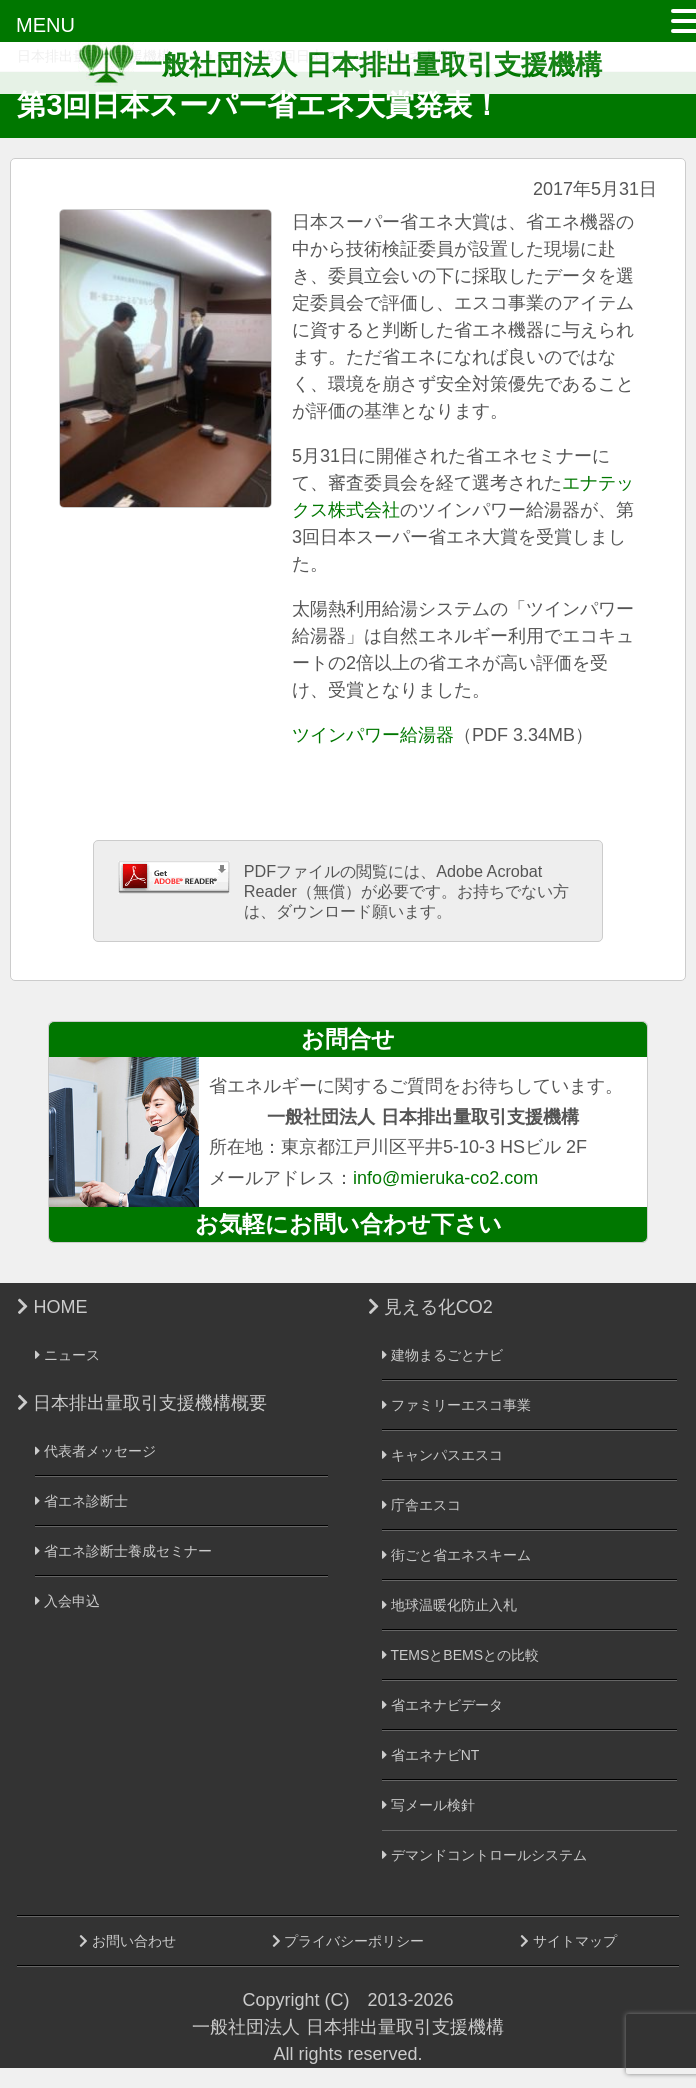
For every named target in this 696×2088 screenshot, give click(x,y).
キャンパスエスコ (442, 1455)
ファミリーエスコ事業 (456, 1405)
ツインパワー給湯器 (373, 735)
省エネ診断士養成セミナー (123, 1551)
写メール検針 (428, 1805)
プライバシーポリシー (348, 1941)
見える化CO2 (430, 1307)
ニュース (67, 1355)
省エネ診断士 (81, 1501)
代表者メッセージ (95, 1451)
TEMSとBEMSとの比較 (460, 1655)
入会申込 (67, 1601)
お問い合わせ (127, 1941)
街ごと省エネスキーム (456, 1555)
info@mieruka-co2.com (445, 1178)
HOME (52, 1307)
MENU (45, 25)
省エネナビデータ (442, 1705)
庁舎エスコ (421, 1505)
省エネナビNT (431, 1755)
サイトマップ (568, 1941)
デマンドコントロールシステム (484, 1855)
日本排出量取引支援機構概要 (142, 1403)
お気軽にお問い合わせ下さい (348, 1224)
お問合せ (348, 1039)
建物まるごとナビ (442, 1355)
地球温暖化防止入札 (449, 1605)
